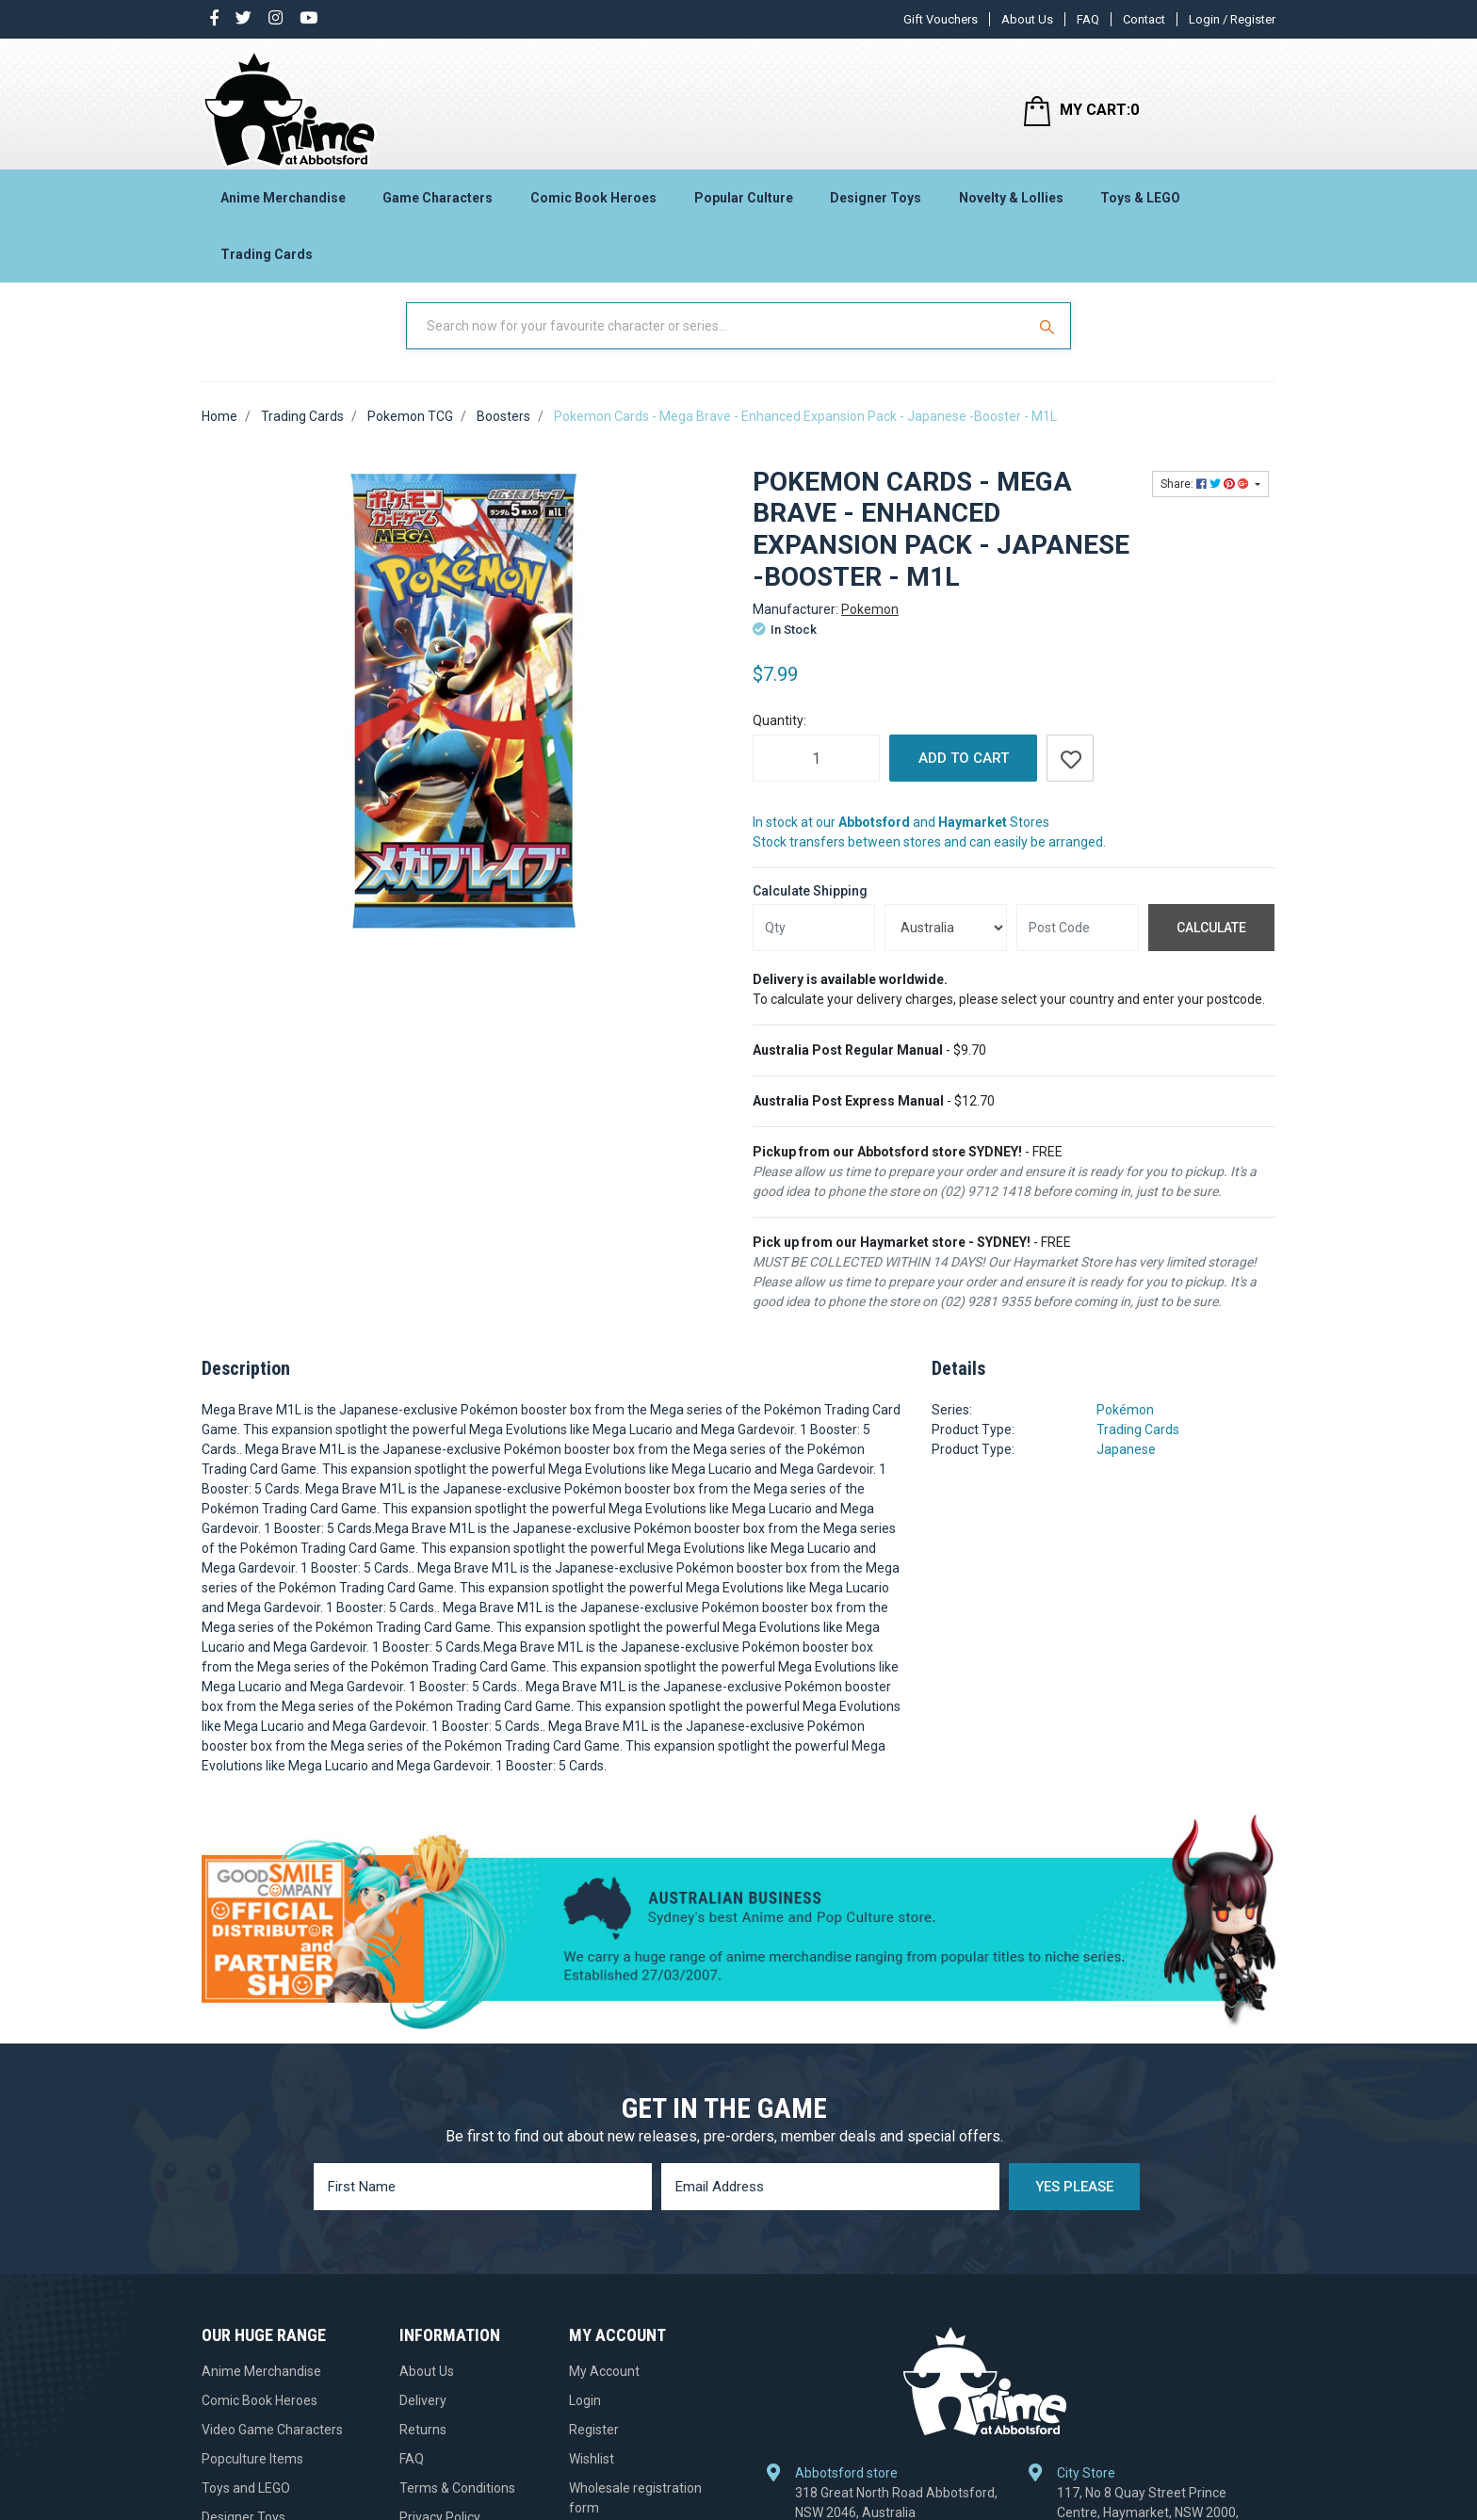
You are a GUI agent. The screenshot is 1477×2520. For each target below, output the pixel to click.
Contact (1144, 19)
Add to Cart (963, 774)
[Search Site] (1049, 341)
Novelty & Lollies (1011, 203)
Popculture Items (252, 2474)
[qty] (814, 943)
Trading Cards (266, 259)
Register (594, 2445)
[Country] (946, 943)
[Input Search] (718, 341)
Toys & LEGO (1140, 203)
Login (585, 2416)
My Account (604, 2387)
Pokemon (870, 625)
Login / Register (1232, 19)
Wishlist (591, 2474)
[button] (1070, 774)
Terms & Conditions (457, 2504)
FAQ (1088, 19)
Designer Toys (875, 203)
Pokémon (1125, 1425)
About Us (1027, 19)
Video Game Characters (272, 2445)
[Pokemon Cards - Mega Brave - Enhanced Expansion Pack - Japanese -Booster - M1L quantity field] (816, 774)
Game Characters (437, 203)
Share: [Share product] (1206, 500)
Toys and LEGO (246, 2504)
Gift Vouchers (940, 19)
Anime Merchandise (283, 203)
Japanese (1126, 1465)
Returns (422, 2445)
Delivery (422, 2416)
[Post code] (1077, 943)
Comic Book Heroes (593, 203)
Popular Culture (743, 203)
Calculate (1211, 943)
